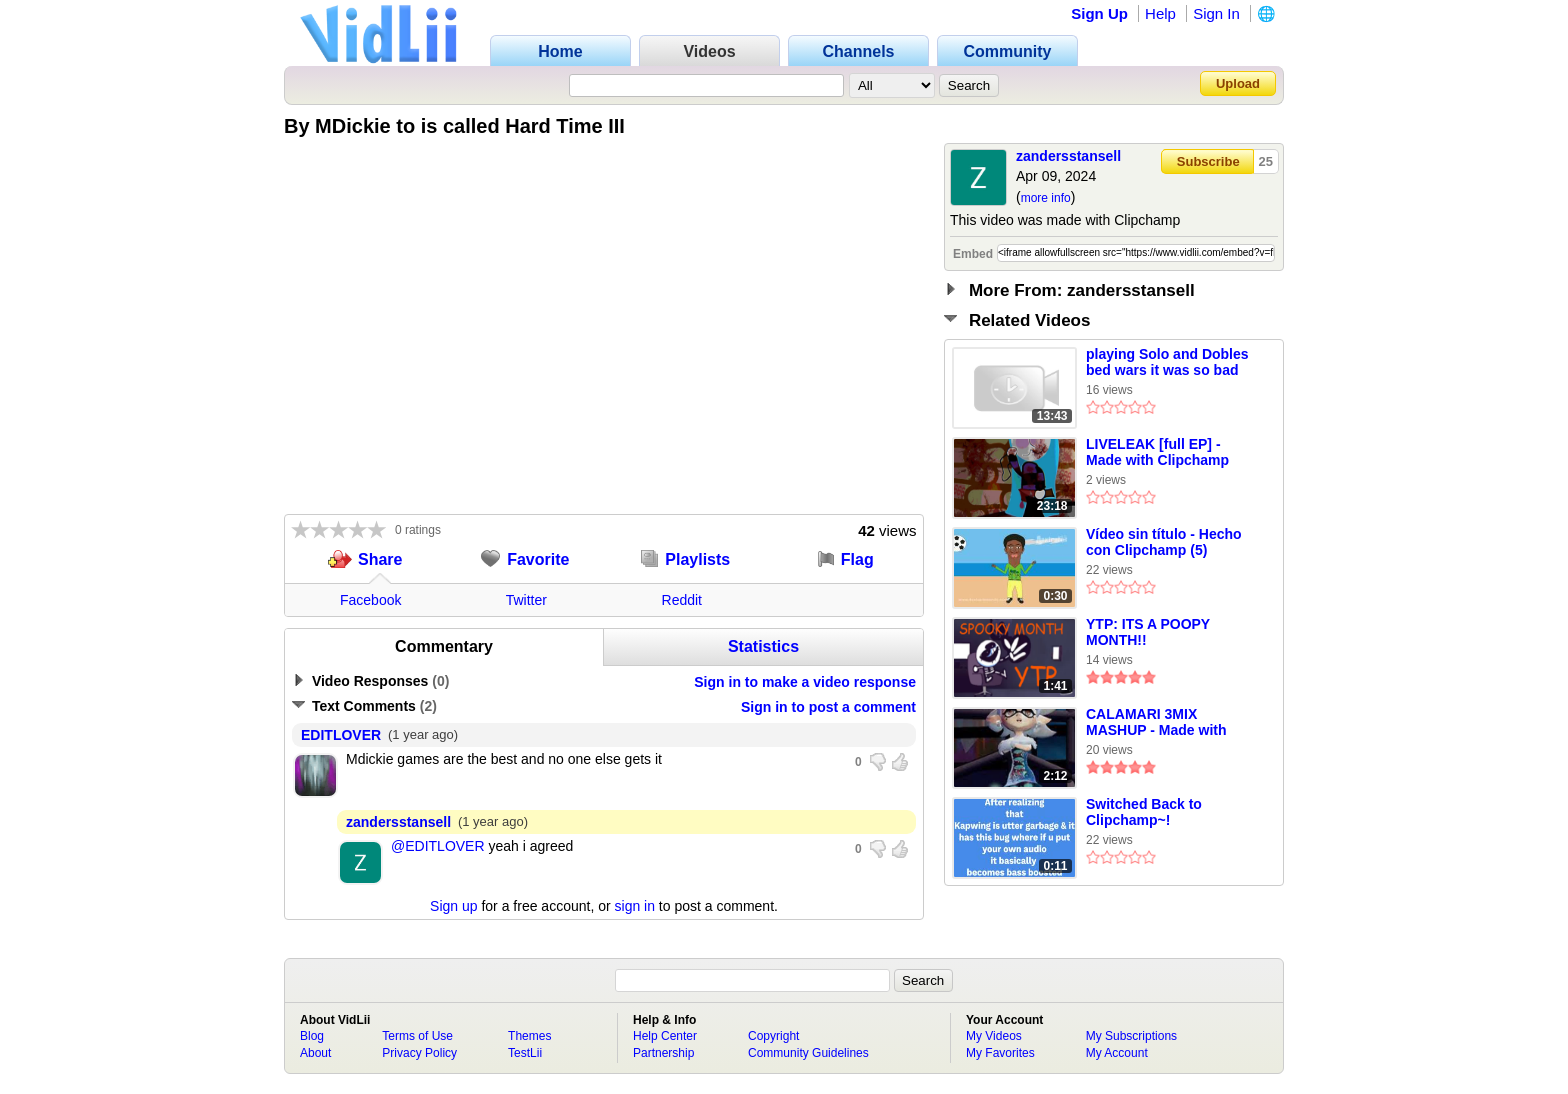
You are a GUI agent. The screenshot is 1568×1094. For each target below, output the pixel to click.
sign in (635, 906)
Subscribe (1208, 161)
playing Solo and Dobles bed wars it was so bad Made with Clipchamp (1167, 363)
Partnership (663, 1053)
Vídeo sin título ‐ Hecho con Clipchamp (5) (1164, 542)
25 (1266, 161)
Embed (973, 254)
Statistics (763, 646)
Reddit (682, 600)
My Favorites (1000, 1053)
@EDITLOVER (438, 846)
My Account (1117, 1053)
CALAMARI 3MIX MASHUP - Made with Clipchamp (1156, 723)
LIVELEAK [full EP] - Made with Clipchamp (1157, 452)
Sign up (453, 906)
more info (1046, 198)
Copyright (773, 1036)
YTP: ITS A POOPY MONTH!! (1148, 632)
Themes (529, 1036)
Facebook (370, 600)
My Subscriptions (1131, 1036)
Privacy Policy (419, 1053)
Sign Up (1099, 13)
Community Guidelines (808, 1053)
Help (1160, 13)
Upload (1238, 83)
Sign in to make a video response (805, 682)
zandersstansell (1068, 156)
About (315, 1053)
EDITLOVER (341, 735)
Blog (312, 1036)
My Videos (994, 1036)
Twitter (526, 600)
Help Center (665, 1036)
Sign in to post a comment (828, 707)
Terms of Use (417, 1036)
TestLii (525, 1053)
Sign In (1216, 13)
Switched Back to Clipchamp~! (1144, 812)
